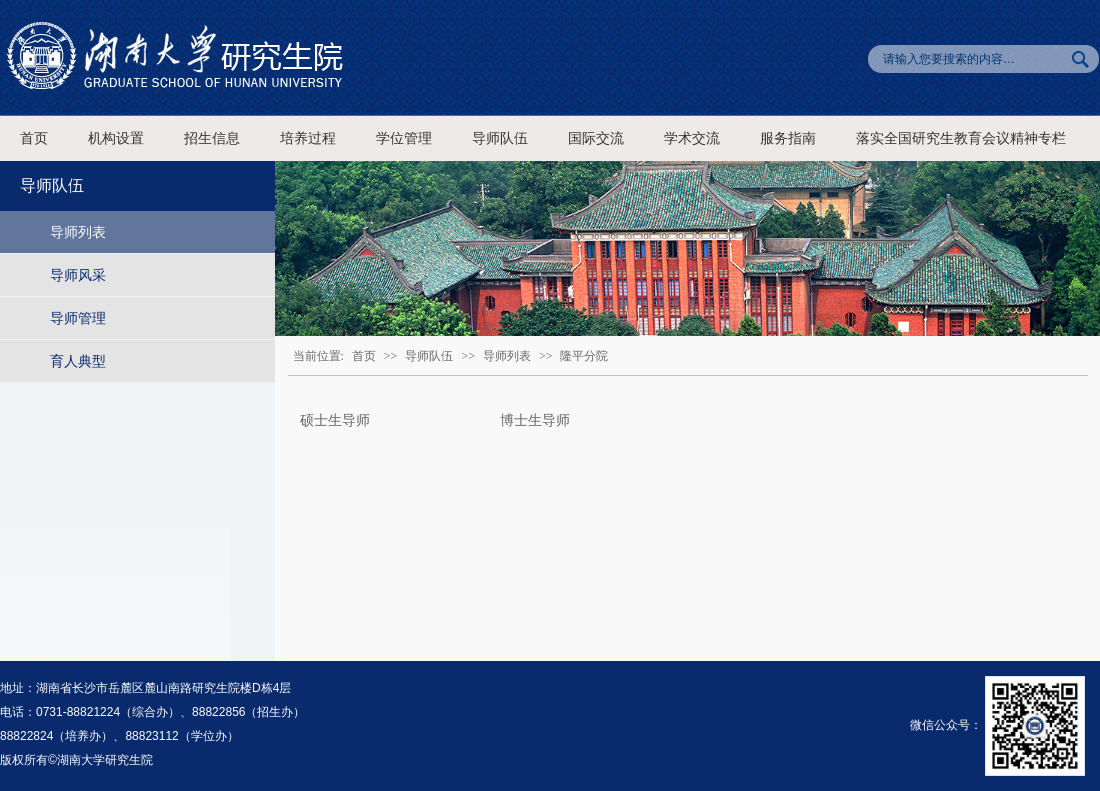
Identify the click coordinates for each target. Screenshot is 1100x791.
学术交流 (692, 138)
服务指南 (788, 138)
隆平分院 (584, 356)
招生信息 (212, 138)
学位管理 (404, 138)
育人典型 (78, 361)
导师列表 (78, 232)
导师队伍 (500, 138)
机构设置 (116, 138)
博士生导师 (535, 420)
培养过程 (308, 138)
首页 (34, 138)
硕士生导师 (335, 420)
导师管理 (78, 318)
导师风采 (78, 275)
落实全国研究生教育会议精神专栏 (961, 138)
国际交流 (596, 138)
